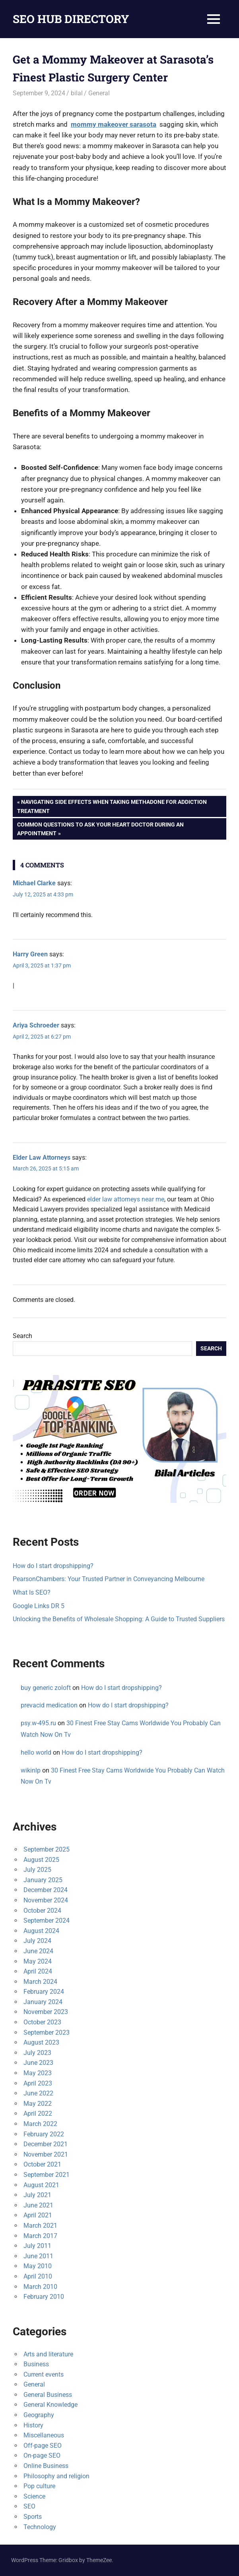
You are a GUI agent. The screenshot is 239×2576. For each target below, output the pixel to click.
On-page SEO (41, 2455)
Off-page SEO (42, 2445)
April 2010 (37, 2276)
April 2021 (37, 2215)
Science (34, 2496)
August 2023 (41, 2042)
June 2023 (38, 2062)
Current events (43, 2374)
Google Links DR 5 (38, 1606)
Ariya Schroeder (36, 1025)
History (33, 2425)
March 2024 (40, 1981)
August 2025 (41, 1859)
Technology (39, 2527)
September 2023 (46, 2032)
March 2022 (40, 2124)
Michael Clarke (34, 883)
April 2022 (37, 2113)
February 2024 (43, 1991)
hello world (36, 1752)
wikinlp (31, 1770)
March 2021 (40, 2225)
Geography (38, 2415)
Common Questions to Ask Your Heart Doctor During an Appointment (100, 828)
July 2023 (37, 2053)
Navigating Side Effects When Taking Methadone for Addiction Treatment (112, 805)
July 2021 (37, 2195)
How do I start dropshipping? (53, 1566)
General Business (47, 2394)
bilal (77, 93)
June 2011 (38, 2256)
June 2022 (38, 2093)
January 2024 (42, 2002)
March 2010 (40, 2286)
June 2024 (38, 1951)
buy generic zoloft (46, 1688)
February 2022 (43, 2134)
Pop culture (39, 2486)
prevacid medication (49, 1705)
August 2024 (41, 1931)
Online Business (45, 2466)
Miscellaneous (43, 2435)
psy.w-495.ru (38, 1723)
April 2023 (37, 2083)
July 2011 (37, 2246)
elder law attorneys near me (125, 1199)
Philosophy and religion (56, 2476)
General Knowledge (50, 2404)
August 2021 (41, 2185)
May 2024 (37, 1961)
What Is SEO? (32, 1592)
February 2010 (43, 2296)
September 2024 (46, 1920)
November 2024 (45, 1900)
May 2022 (37, 2103)
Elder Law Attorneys (41, 1157)
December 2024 (45, 1890)
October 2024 (42, 1910)
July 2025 (37, 1869)
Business (36, 2364)
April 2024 (37, 1971)
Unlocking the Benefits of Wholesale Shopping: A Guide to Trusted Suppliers (119, 1619)
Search (22, 1336)
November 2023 (45, 2012)
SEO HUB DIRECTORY (71, 19)
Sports (32, 2516)
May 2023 (37, 2073)
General (99, 93)
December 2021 (45, 2144)
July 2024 (37, 1941)
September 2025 (46, 1849)
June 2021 (38, 2205)
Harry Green (30, 954)
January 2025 (42, 1880)
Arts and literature (48, 2354)
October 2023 (42, 2022)
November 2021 (45, 2154)
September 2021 (46, 2174)
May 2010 (37, 2266)
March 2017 (40, 2236)
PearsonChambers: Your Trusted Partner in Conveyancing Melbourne (108, 1579)
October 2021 (42, 2164)
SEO (29, 2506)
